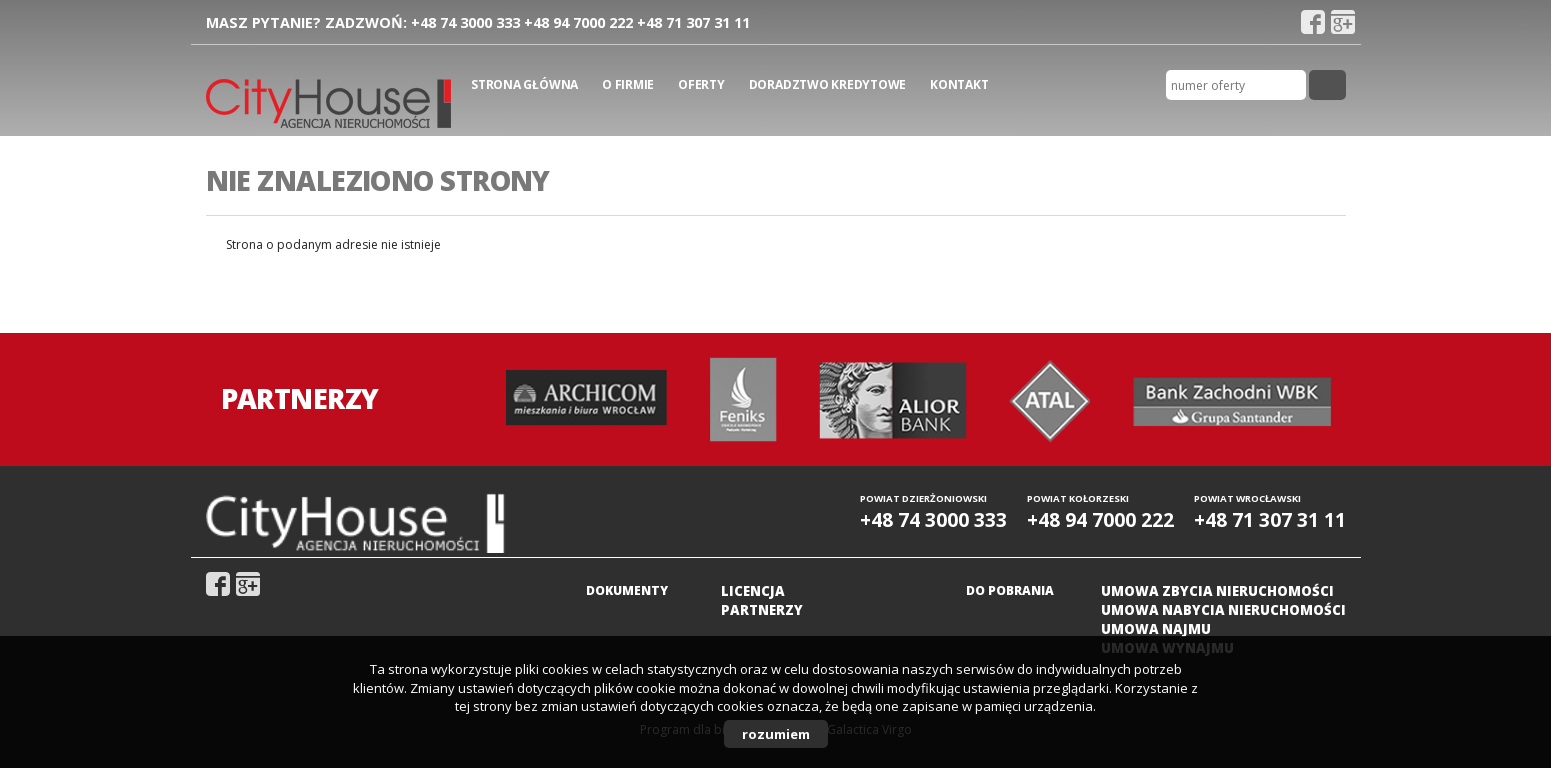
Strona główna (524, 84)
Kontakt (959, 84)
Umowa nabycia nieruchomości (1223, 610)
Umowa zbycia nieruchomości (1217, 591)
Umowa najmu (1156, 629)
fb (1313, 22)
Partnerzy (762, 610)
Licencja (753, 591)
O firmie (628, 84)
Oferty (701, 84)
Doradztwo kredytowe (827, 84)
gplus (1343, 22)
